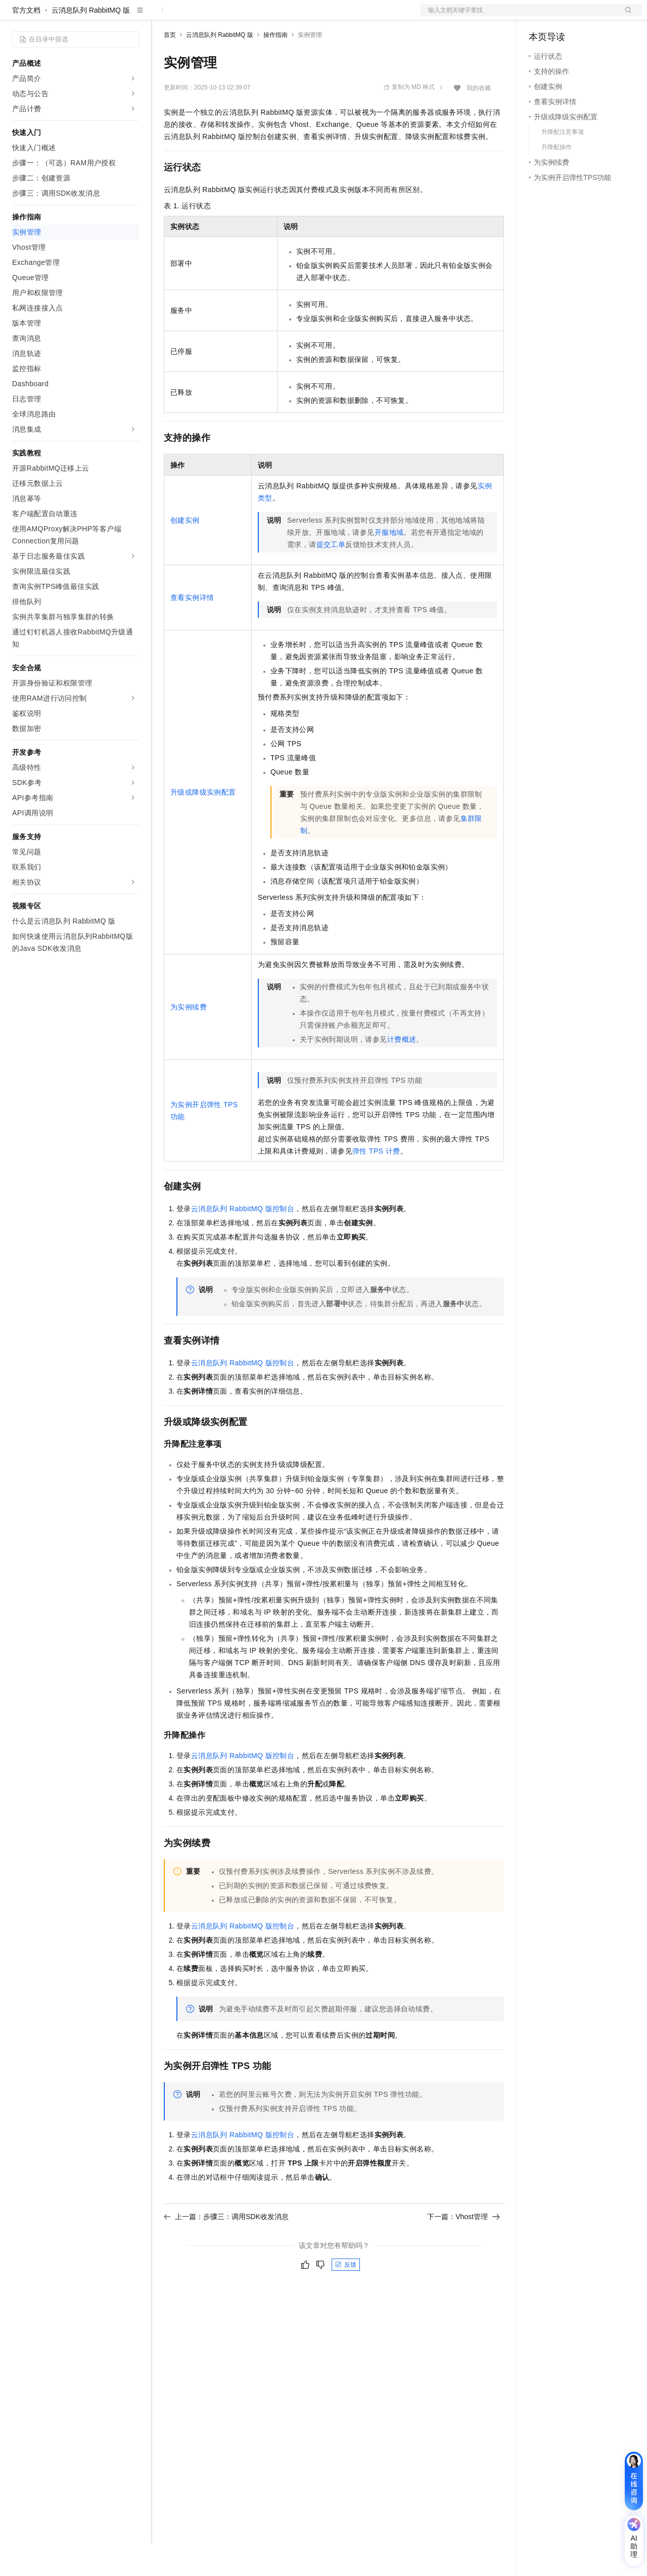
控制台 (564, 16)
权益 (194, 16)
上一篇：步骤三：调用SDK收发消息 (226, 2249)
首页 (170, 67)
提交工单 (331, 577)
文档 (519, 16)
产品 (131, 16)
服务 (298, 16)
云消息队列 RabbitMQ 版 (91, 42)
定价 (218, 16)
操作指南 (275, 67)
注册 (588, 16)
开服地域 (389, 565)
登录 (625, 16)
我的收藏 (479, 120)
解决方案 (163, 16)
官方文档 (26, 42)
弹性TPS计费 (376, 1183)
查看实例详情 (192, 630)
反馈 (345, 2297)
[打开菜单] (16, 16)
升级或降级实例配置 (203, 824)
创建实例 (185, 552)
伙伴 (274, 16)
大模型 (103, 16)
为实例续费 (188, 1039)
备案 (540, 16)
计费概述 (402, 1072)
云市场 (246, 16)
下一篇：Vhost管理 (463, 2249)
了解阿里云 (333, 16)
